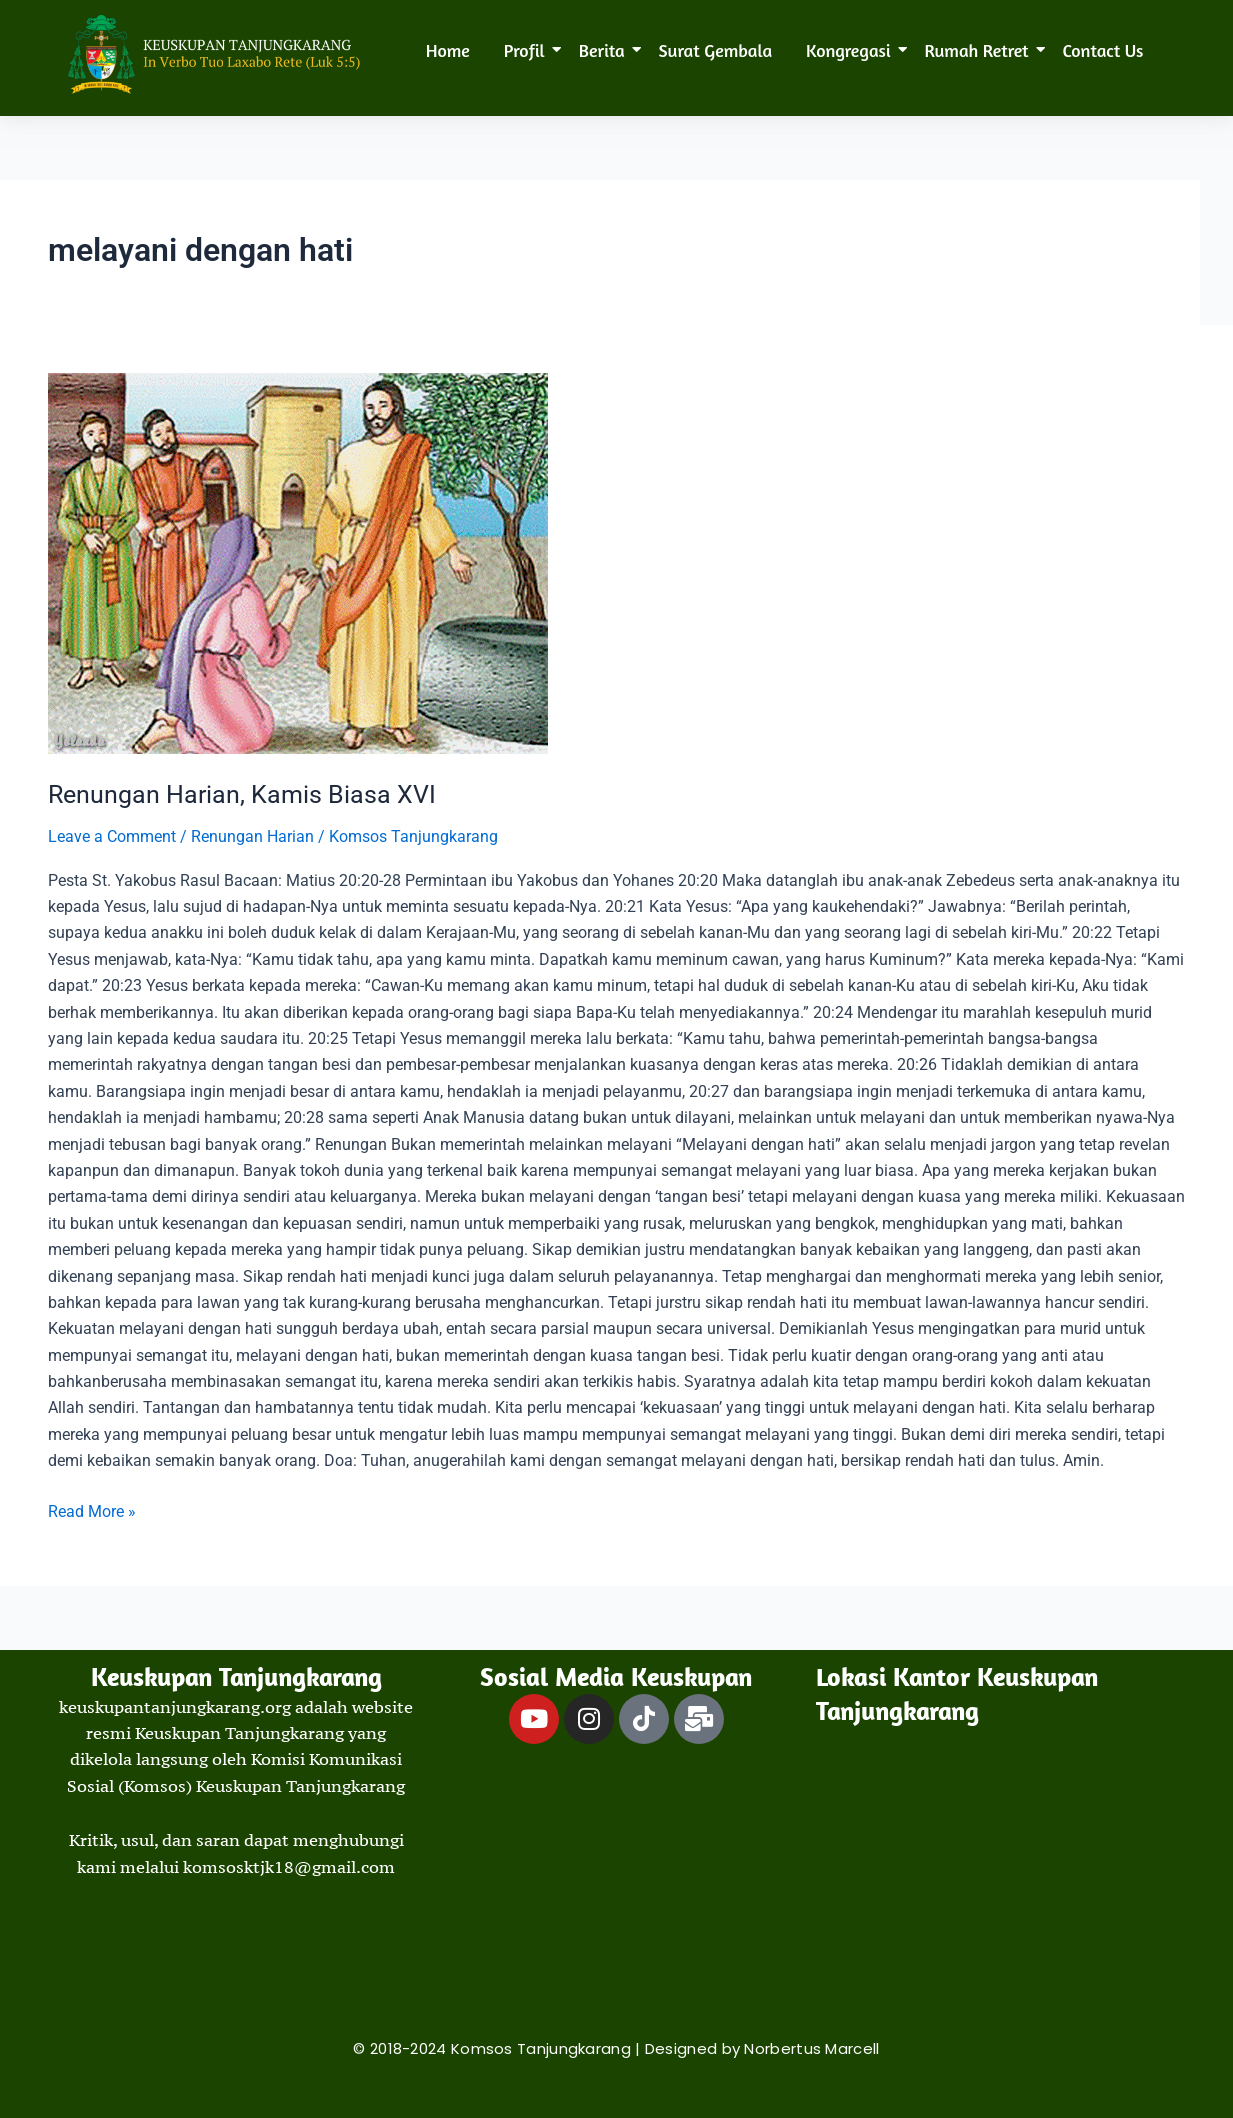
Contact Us (1103, 50)
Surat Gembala (715, 50)
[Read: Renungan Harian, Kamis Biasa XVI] (616, 563)
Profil (528, 50)
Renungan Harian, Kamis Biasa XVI (245, 794)
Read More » (92, 1509)
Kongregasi (852, 50)
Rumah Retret (980, 50)
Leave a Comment (112, 836)
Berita (605, 50)
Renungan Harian (252, 836)
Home (448, 50)
